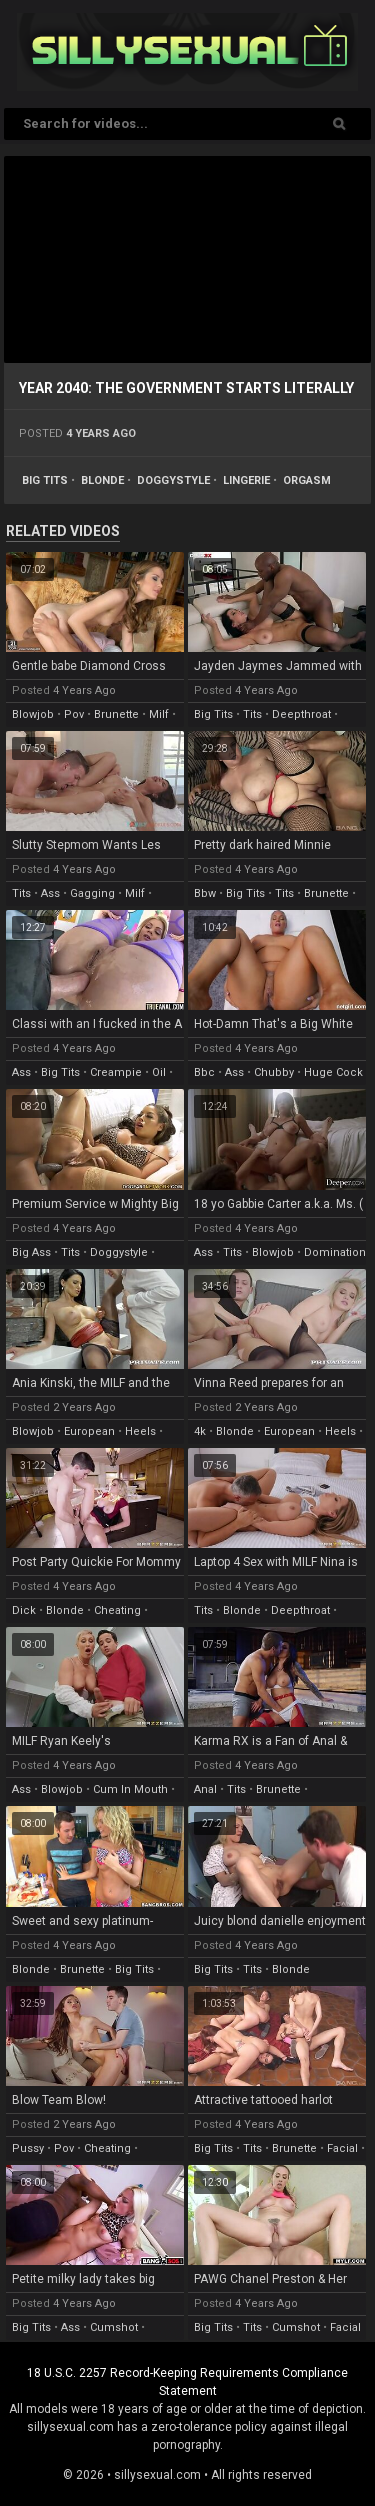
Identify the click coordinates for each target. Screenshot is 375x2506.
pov (74, 714)
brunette (116, 714)
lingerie (246, 480)
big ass (31, 1252)
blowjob (33, 714)
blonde (102, 480)
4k (200, 1431)
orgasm (307, 480)
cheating (117, 1610)
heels (140, 1431)
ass (50, 893)
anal (205, 1789)
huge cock (333, 1072)
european (89, 1431)
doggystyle (173, 480)
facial (342, 2148)
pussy (28, 2148)
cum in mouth (130, 1789)
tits (252, 714)
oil (159, 1072)
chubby (274, 1072)
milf (159, 714)
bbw (205, 893)
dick (24, 1610)
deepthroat (301, 714)
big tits (45, 480)
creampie (116, 1072)
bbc (204, 1072)
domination (335, 1252)
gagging (92, 893)
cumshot (114, 2327)
